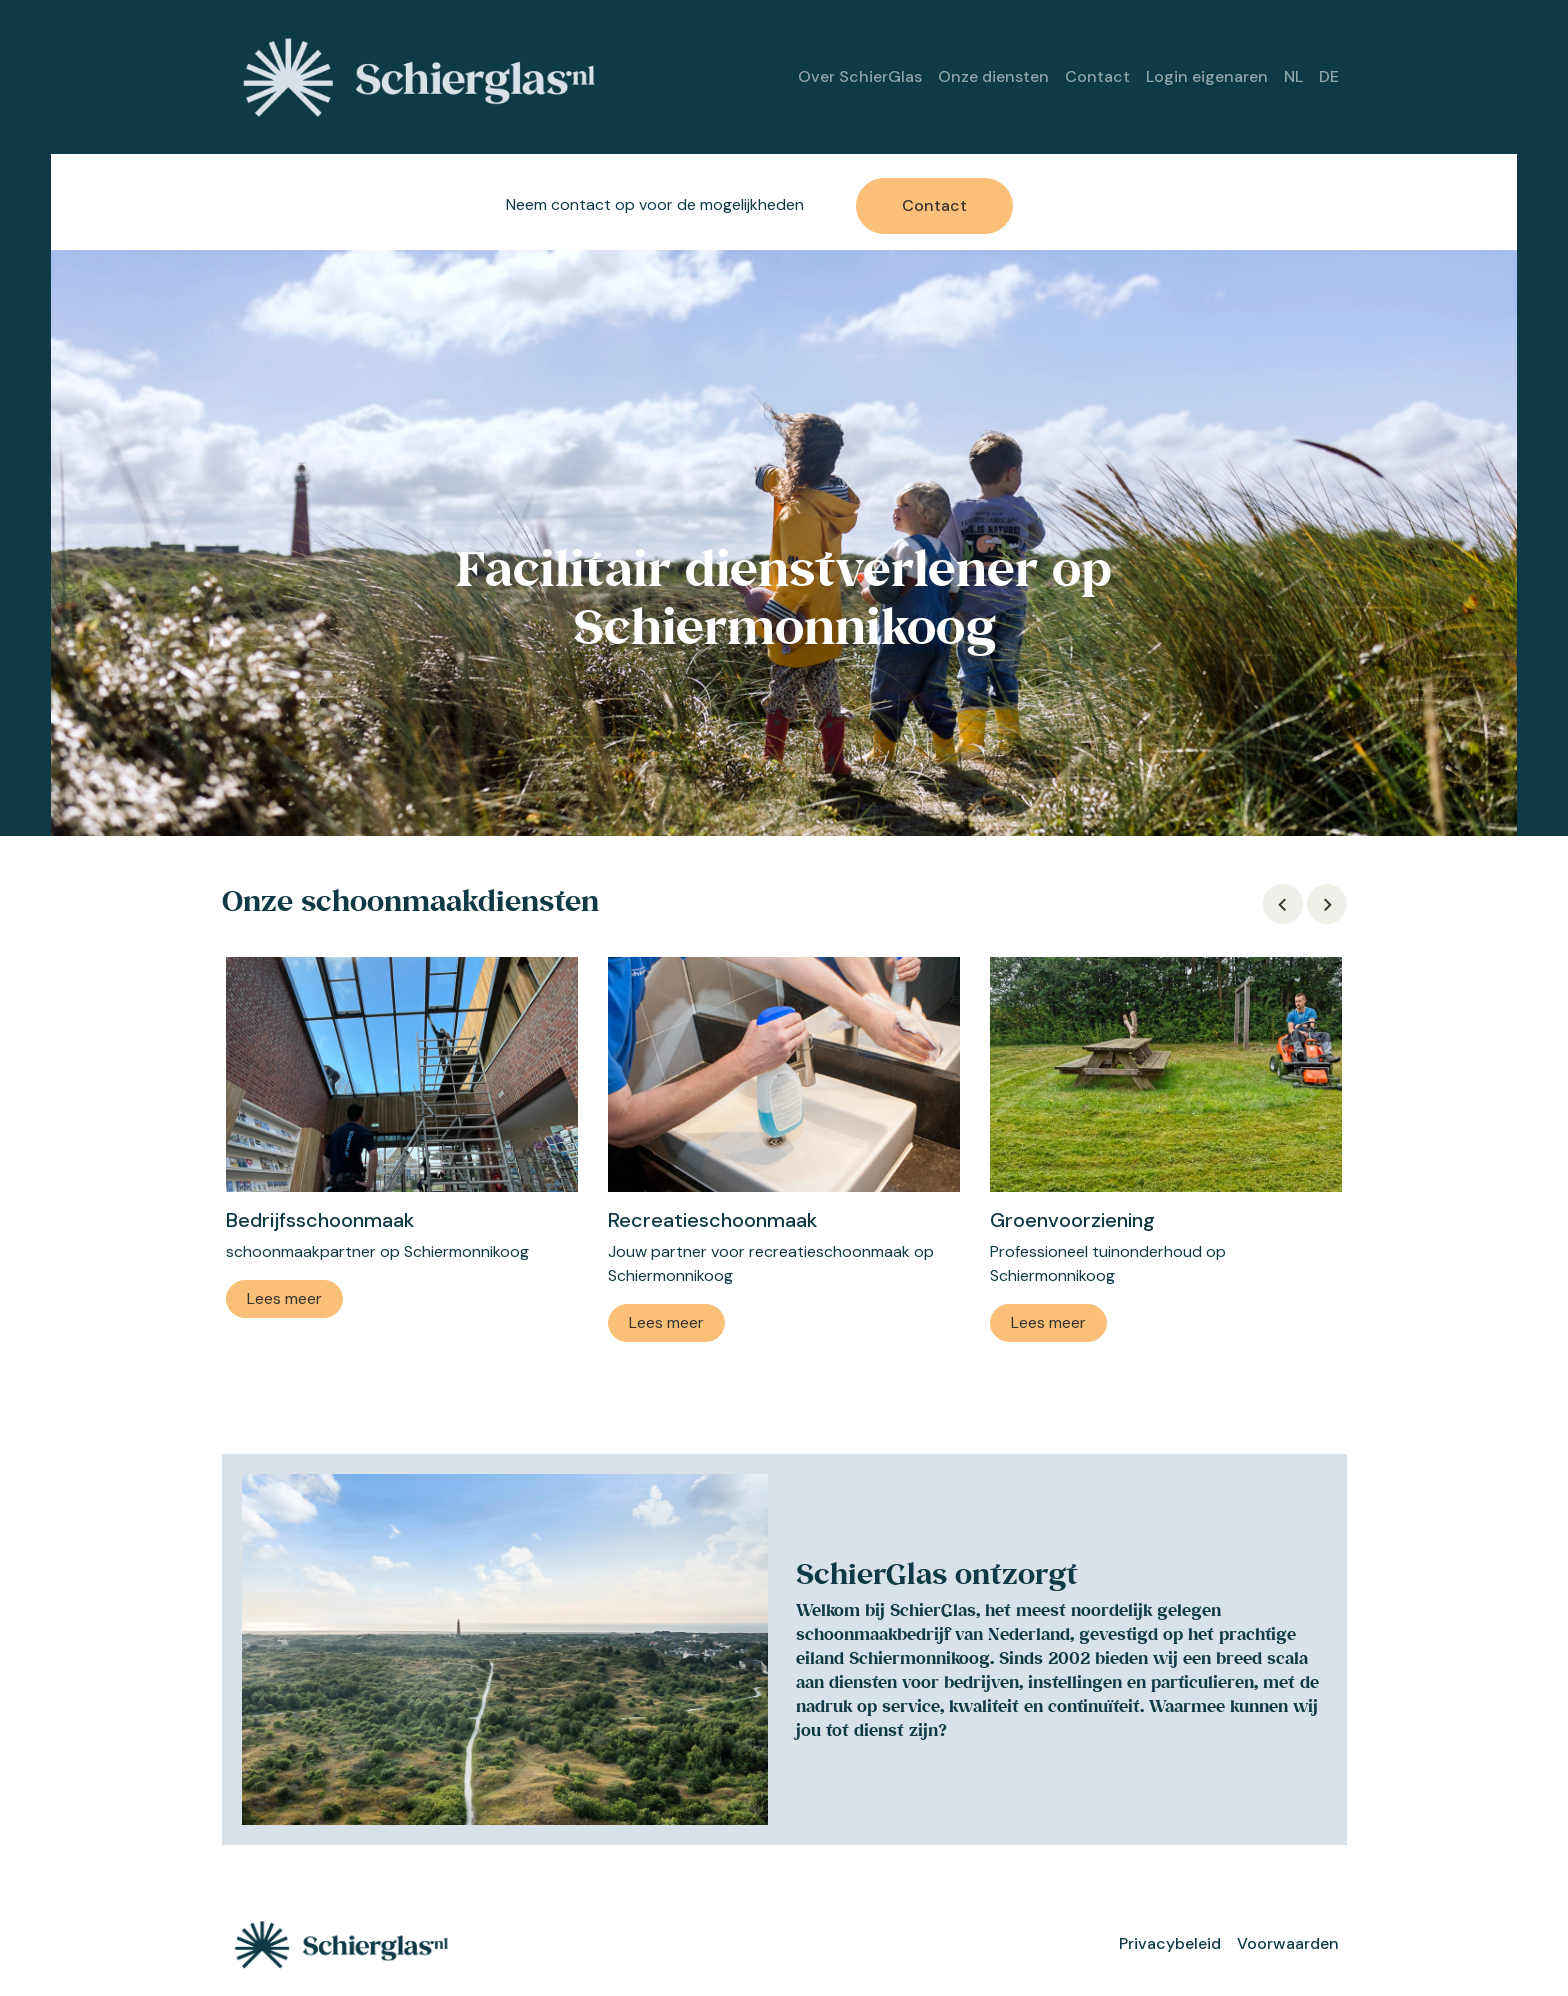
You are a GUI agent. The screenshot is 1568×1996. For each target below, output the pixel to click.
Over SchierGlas (860, 76)
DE (1329, 76)
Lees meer (284, 1298)
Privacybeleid (1170, 1943)
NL (1293, 76)
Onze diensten (993, 76)
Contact (1097, 76)
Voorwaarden (1288, 1943)
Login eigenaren (1207, 76)
